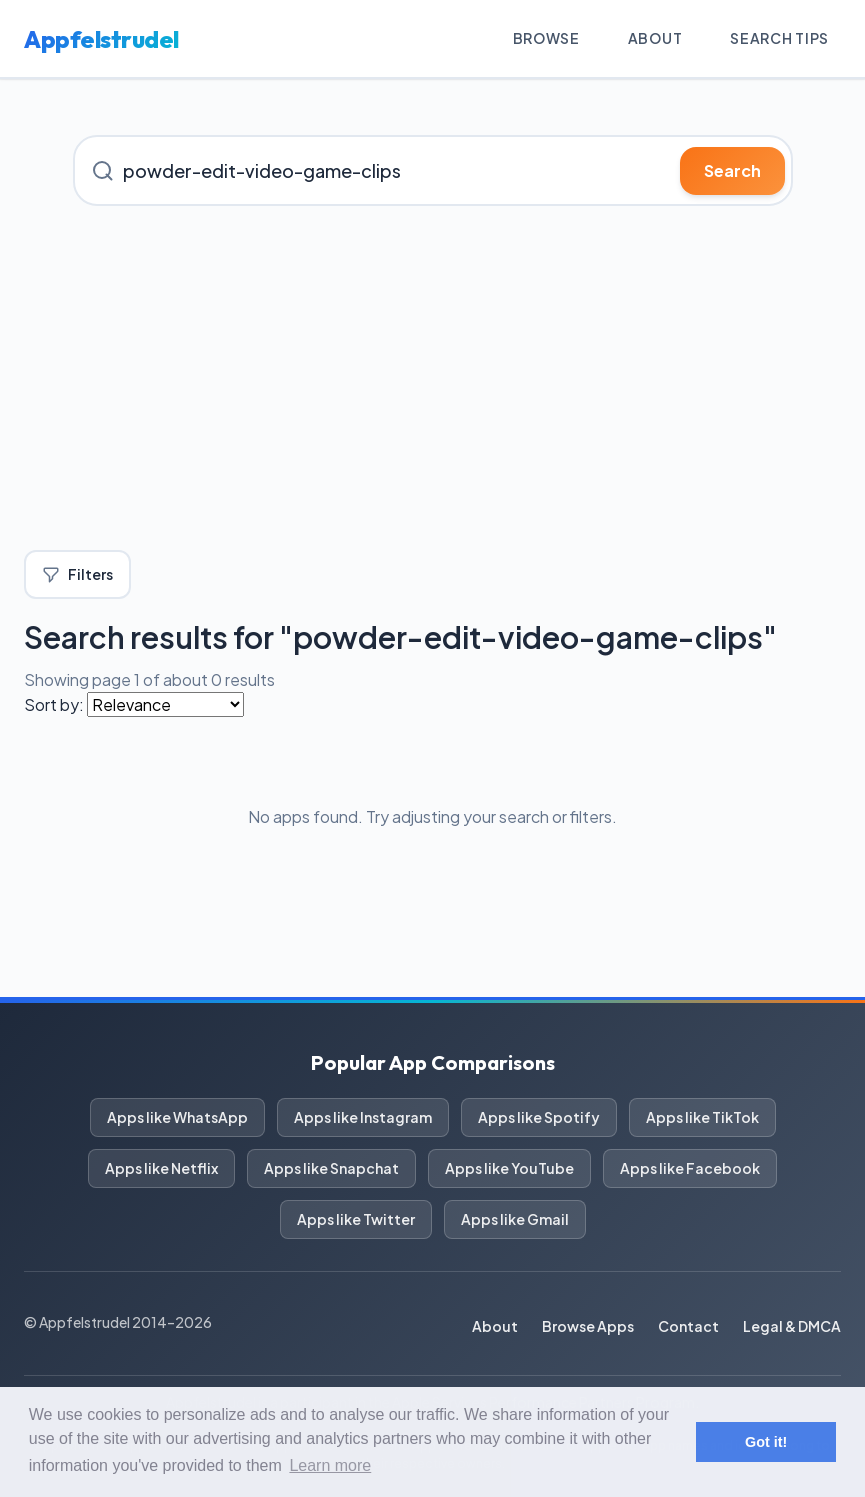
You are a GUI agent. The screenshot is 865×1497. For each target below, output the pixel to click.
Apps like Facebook (690, 1168)
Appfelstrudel (101, 39)
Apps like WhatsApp (177, 1117)
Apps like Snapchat (331, 1168)
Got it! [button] (766, 1442)
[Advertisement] (432, 378)
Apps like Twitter (356, 1219)
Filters (77, 574)
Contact (688, 1326)
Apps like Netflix (161, 1168)
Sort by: (54, 704)
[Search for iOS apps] (433, 170)
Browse (546, 38)
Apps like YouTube (509, 1168)
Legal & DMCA (792, 1326)
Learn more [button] (330, 1465)
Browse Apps (588, 1326)
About (655, 38)
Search (732, 170)
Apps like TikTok (702, 1117)
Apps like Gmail (515, 1219)
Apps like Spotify (539, 1117)
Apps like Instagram (363, 1117)
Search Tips (779, 38)
